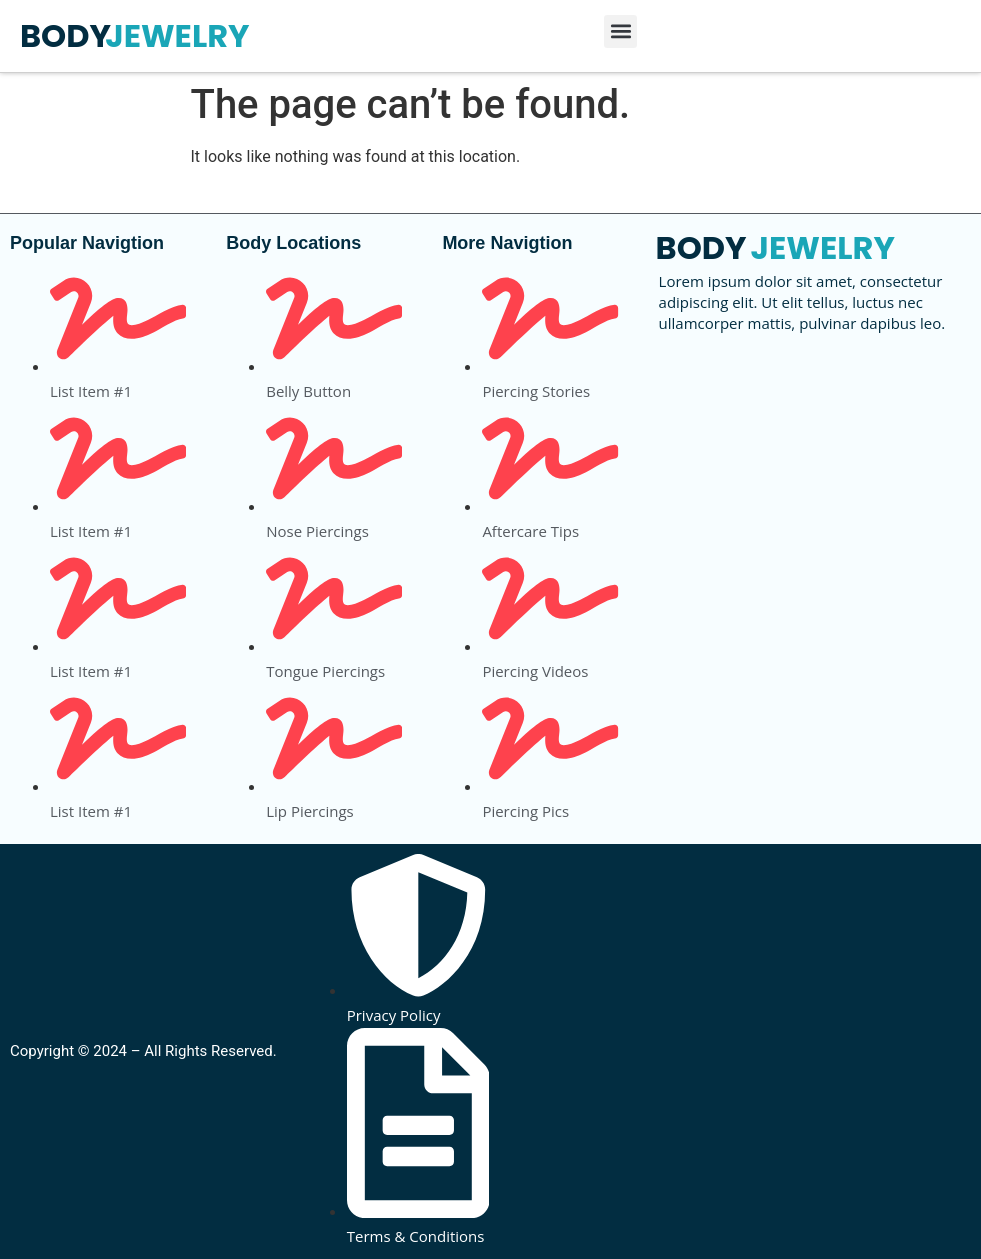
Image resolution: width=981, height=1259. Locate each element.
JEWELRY (177, 35)
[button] (620, 31)
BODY (65, 35)
